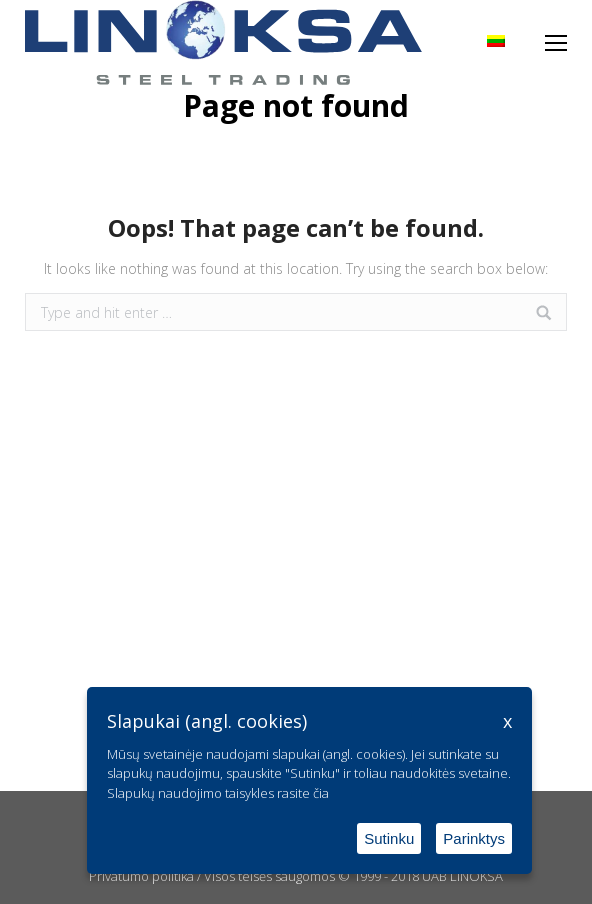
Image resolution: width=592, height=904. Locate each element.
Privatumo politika (141, 876)
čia (321, 793)
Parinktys (474, 838)
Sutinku (389, 838)
